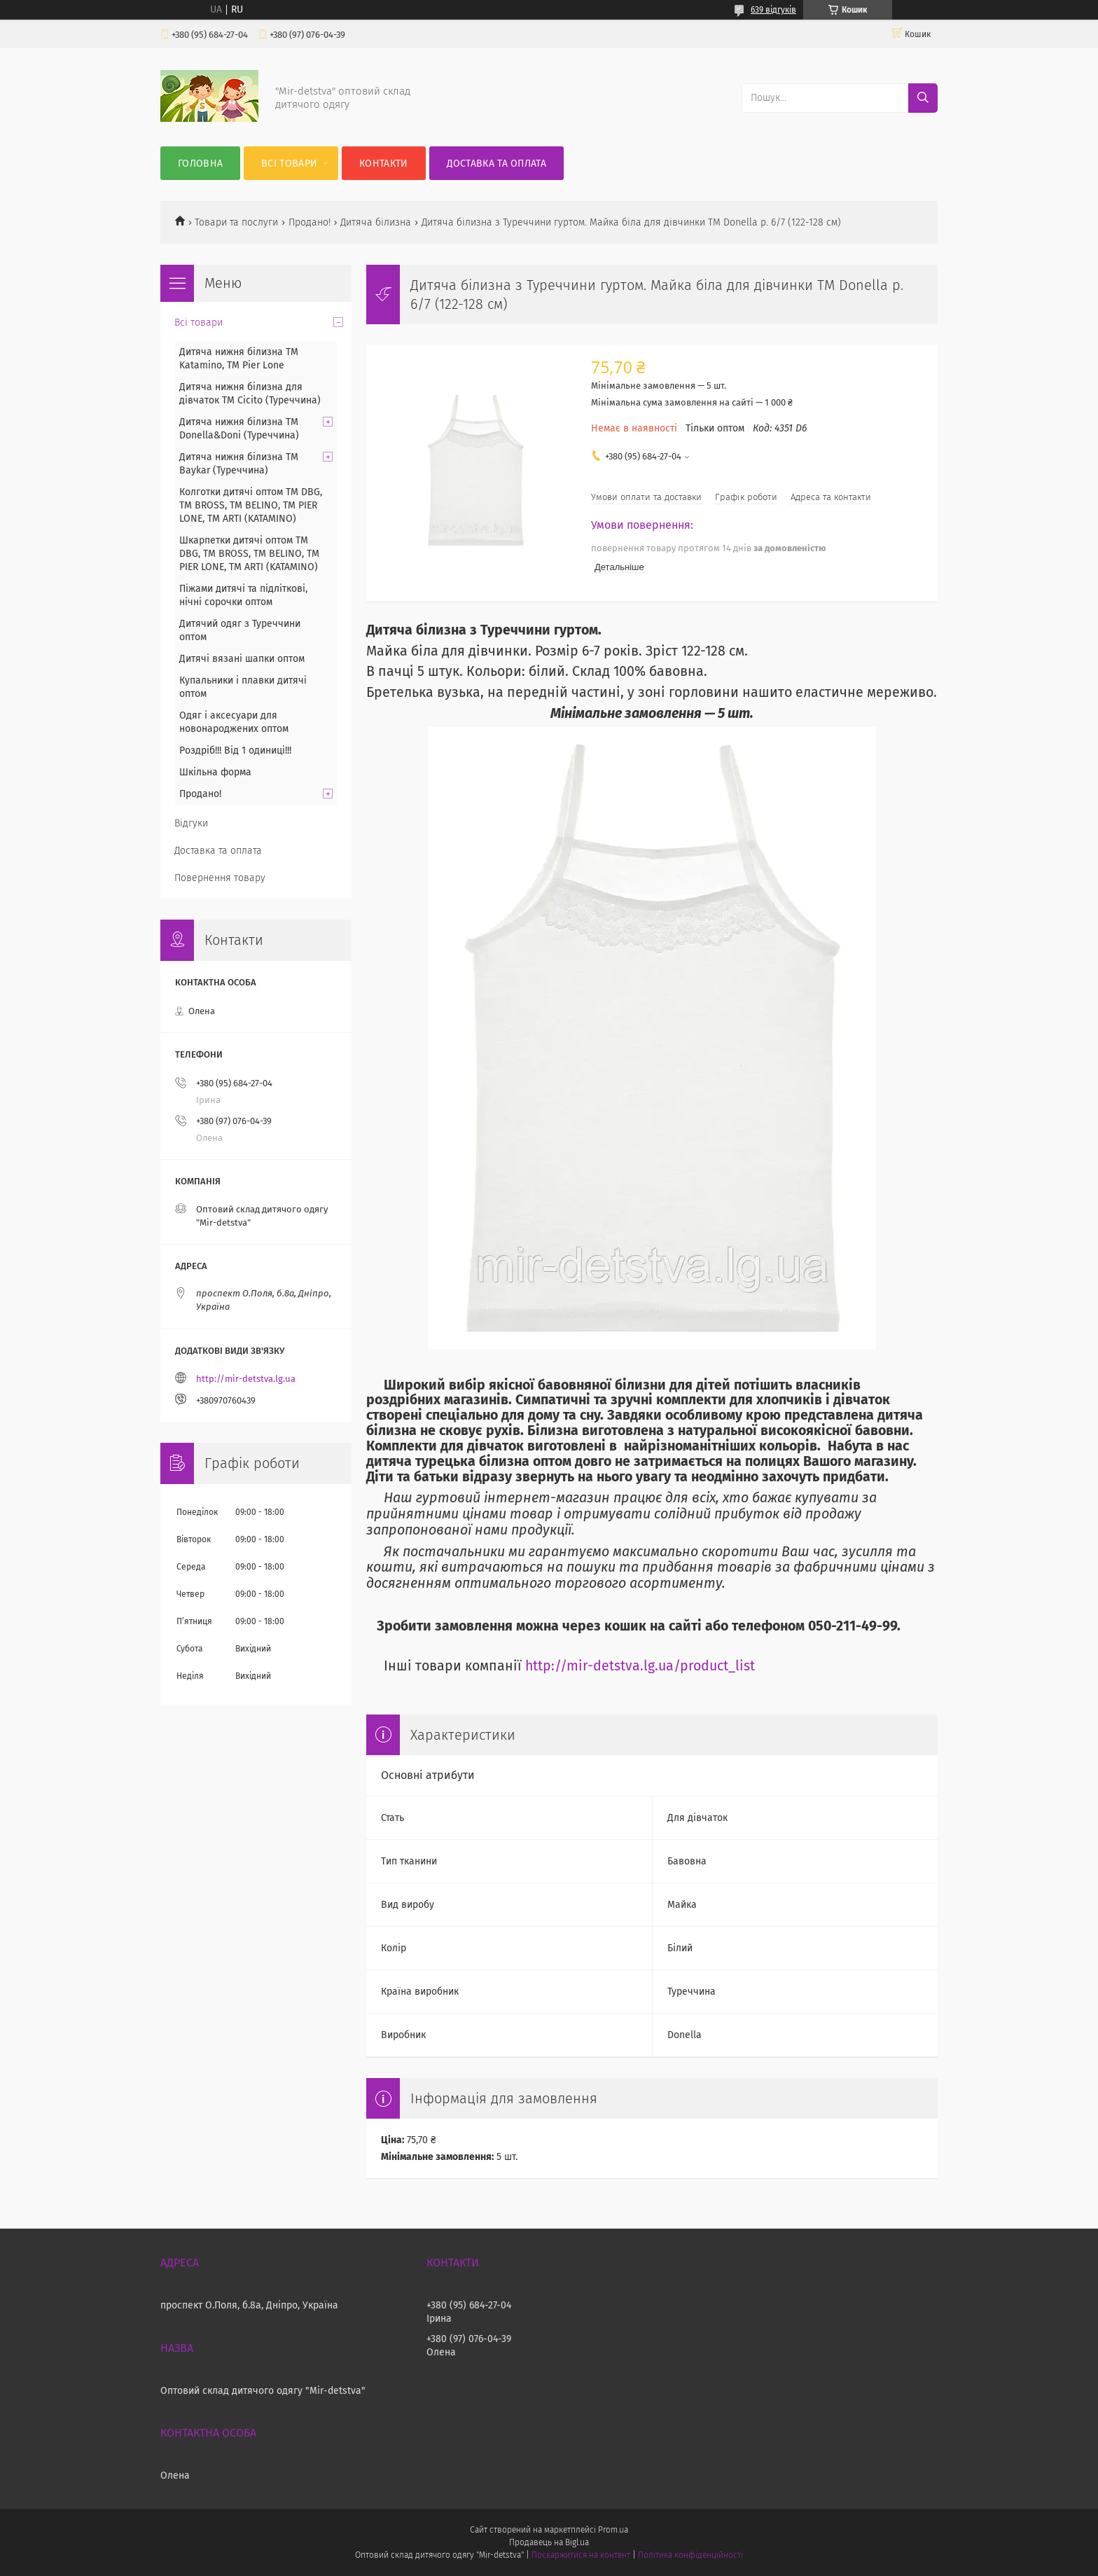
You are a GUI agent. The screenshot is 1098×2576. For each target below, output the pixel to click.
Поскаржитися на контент (580, 2555)
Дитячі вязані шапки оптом (242, 659)
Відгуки (191, 823)
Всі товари (289, 163)
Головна (200, 163)
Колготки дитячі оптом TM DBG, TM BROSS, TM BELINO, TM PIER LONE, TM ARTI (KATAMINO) (250, 505)
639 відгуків (773, 10)
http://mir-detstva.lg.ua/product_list (640, 1666)
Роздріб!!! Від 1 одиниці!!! (235, 750)
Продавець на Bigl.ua (549, 2542)
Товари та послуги (236, 222)
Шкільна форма (215, 772)
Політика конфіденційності (690, 2555)
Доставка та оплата (496, 163)
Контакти (383, 163)
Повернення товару (219, 878)
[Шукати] (923, 98)
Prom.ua (613, 2530)
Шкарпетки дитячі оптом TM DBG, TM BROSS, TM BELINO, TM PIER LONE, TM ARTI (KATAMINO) (249, 553)
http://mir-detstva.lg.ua (246, 1378)
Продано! (310, 222)
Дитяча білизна (375, 222)
